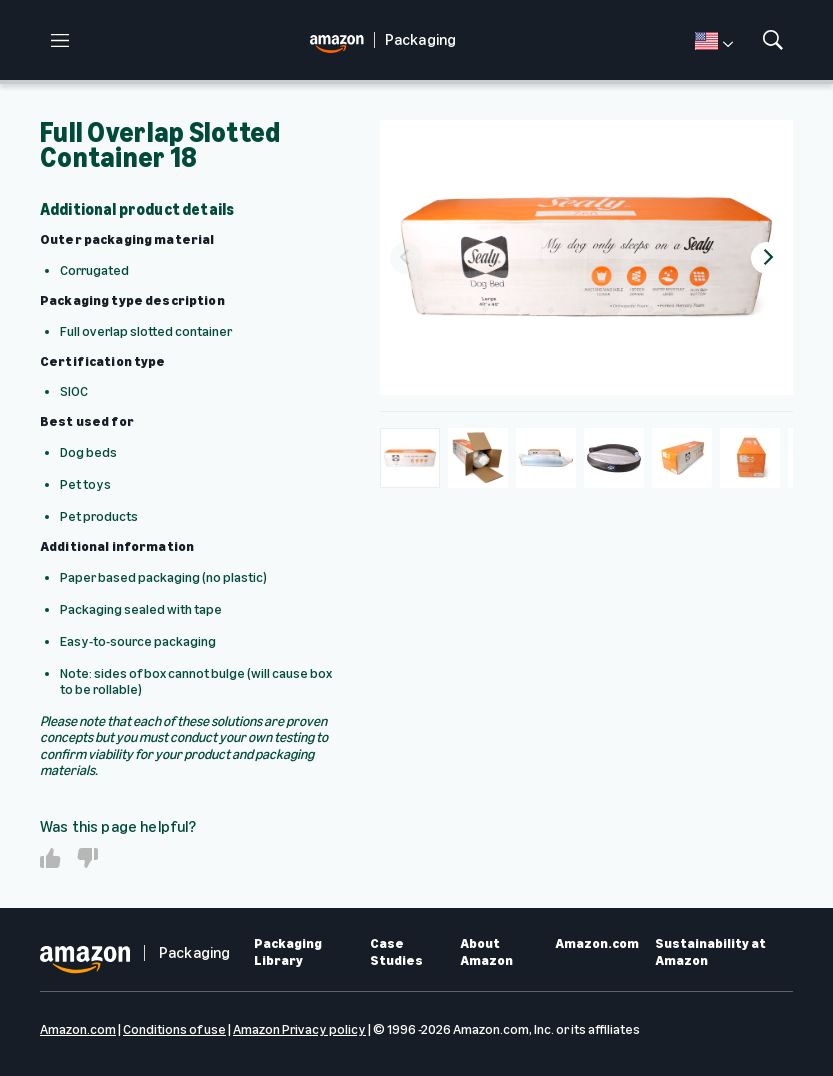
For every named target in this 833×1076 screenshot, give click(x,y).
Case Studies (396, 952)
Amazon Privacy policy (299, 1029)
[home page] (342, 40)
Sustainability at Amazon (710, 952)
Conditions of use (174, 1029)
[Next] (767, 258)
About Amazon (486, 952)
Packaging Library (288, 952)
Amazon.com (597, 944)
